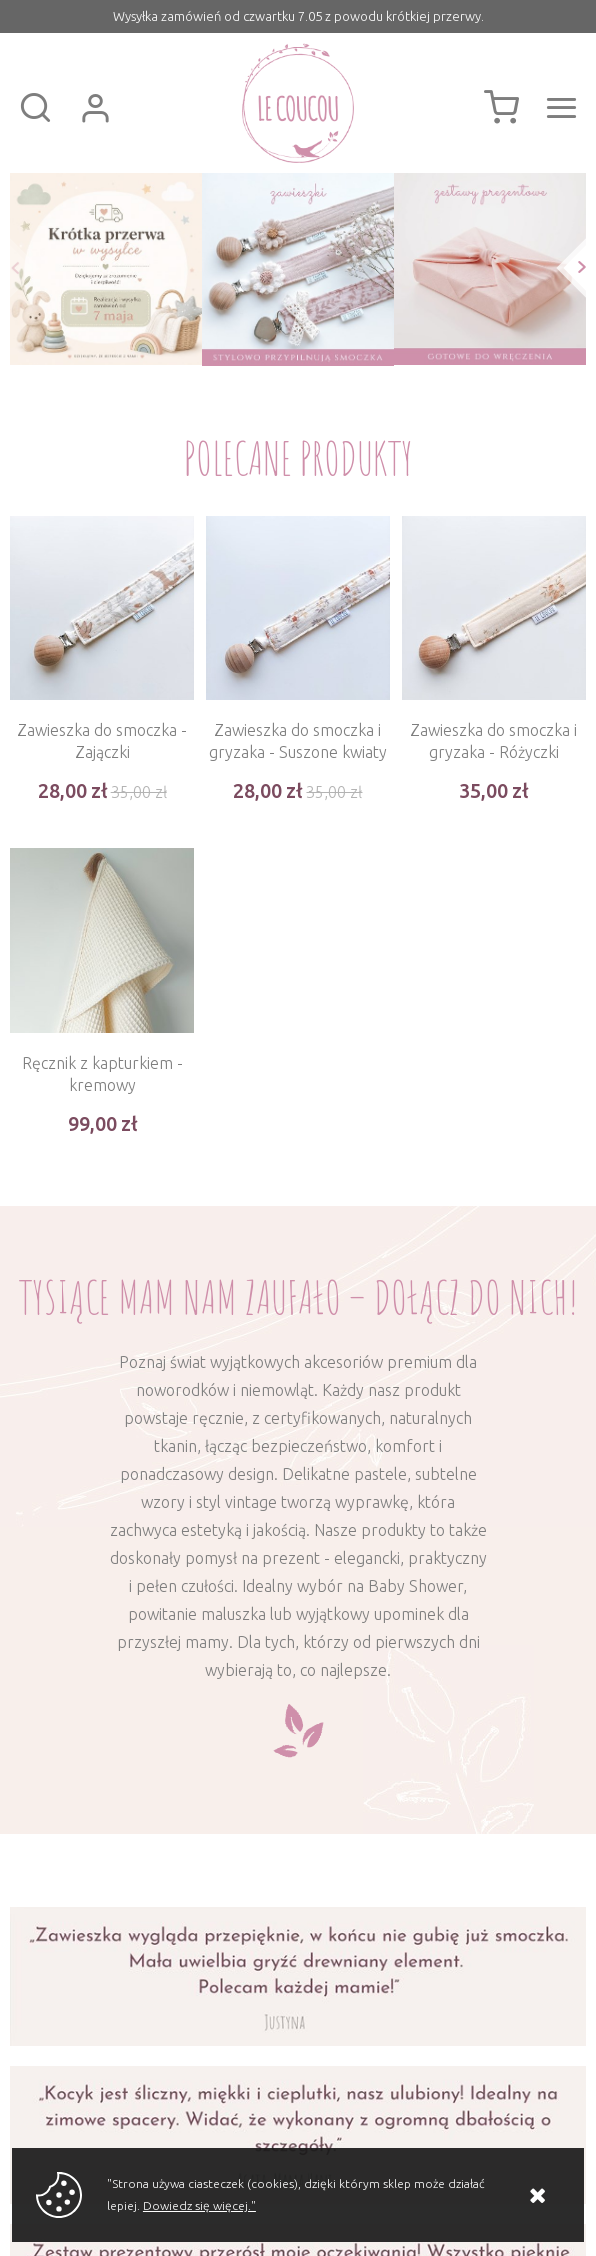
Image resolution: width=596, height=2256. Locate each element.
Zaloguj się (95, 108)
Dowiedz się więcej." (199, 2205)
